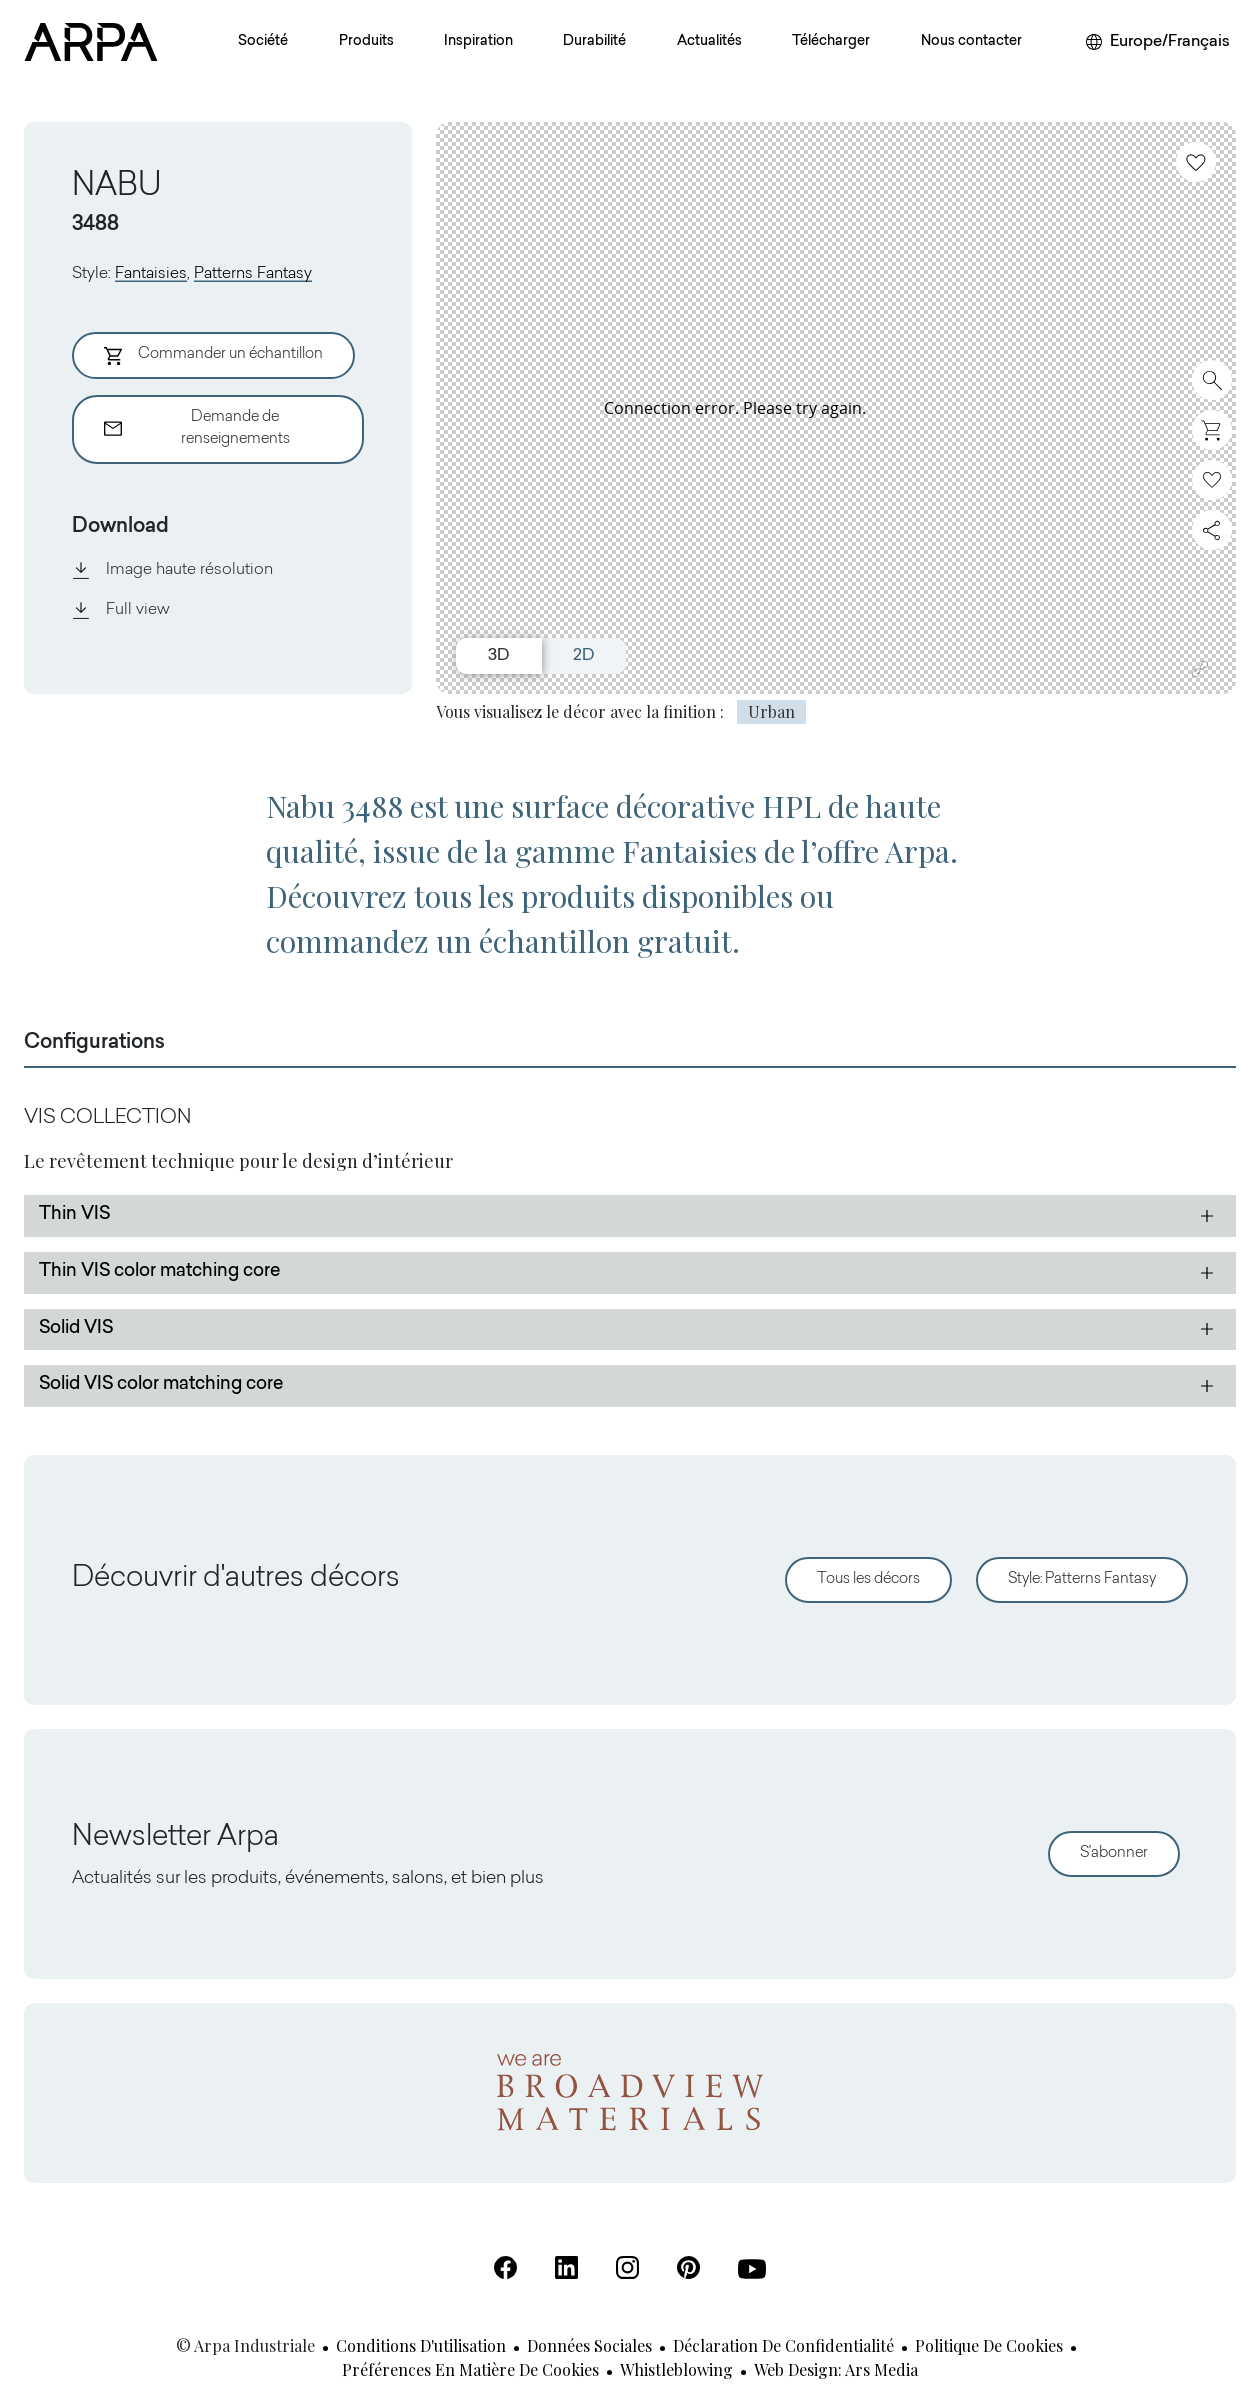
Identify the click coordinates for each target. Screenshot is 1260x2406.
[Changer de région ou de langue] (1158, 42)
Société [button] (263, 42)
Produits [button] (366, 42)
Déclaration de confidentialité (783, 2345)
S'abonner (1114, 1853)
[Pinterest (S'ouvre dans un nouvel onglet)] (688, 2267)
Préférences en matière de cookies (470, 2369)
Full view (121, 610)
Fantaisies (151, 274)
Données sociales (589, 2345)
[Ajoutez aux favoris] (1196, 162)
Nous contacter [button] (971, 42)
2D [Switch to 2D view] (583, 656)
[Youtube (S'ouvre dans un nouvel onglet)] (752, 2269)
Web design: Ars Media (836, 2369)
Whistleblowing (676, 2369)
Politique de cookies (989, 2345)
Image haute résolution (172, 570)
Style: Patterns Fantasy (1082, 1579)
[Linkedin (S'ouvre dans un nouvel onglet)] (566, 2267)
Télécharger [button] (831, 42)
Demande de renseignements (197, 429)
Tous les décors (868, 1579)
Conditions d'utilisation (421, 2345)
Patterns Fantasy (253, 274)
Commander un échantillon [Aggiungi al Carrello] (213, 356)
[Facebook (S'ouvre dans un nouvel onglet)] (505, 2267)
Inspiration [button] (478, 42)
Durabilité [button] (594, 42)
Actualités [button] (709, 42)
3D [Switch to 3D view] (498, 656)
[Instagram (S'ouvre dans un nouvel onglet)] (627, 2267)
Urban (771, 711)
